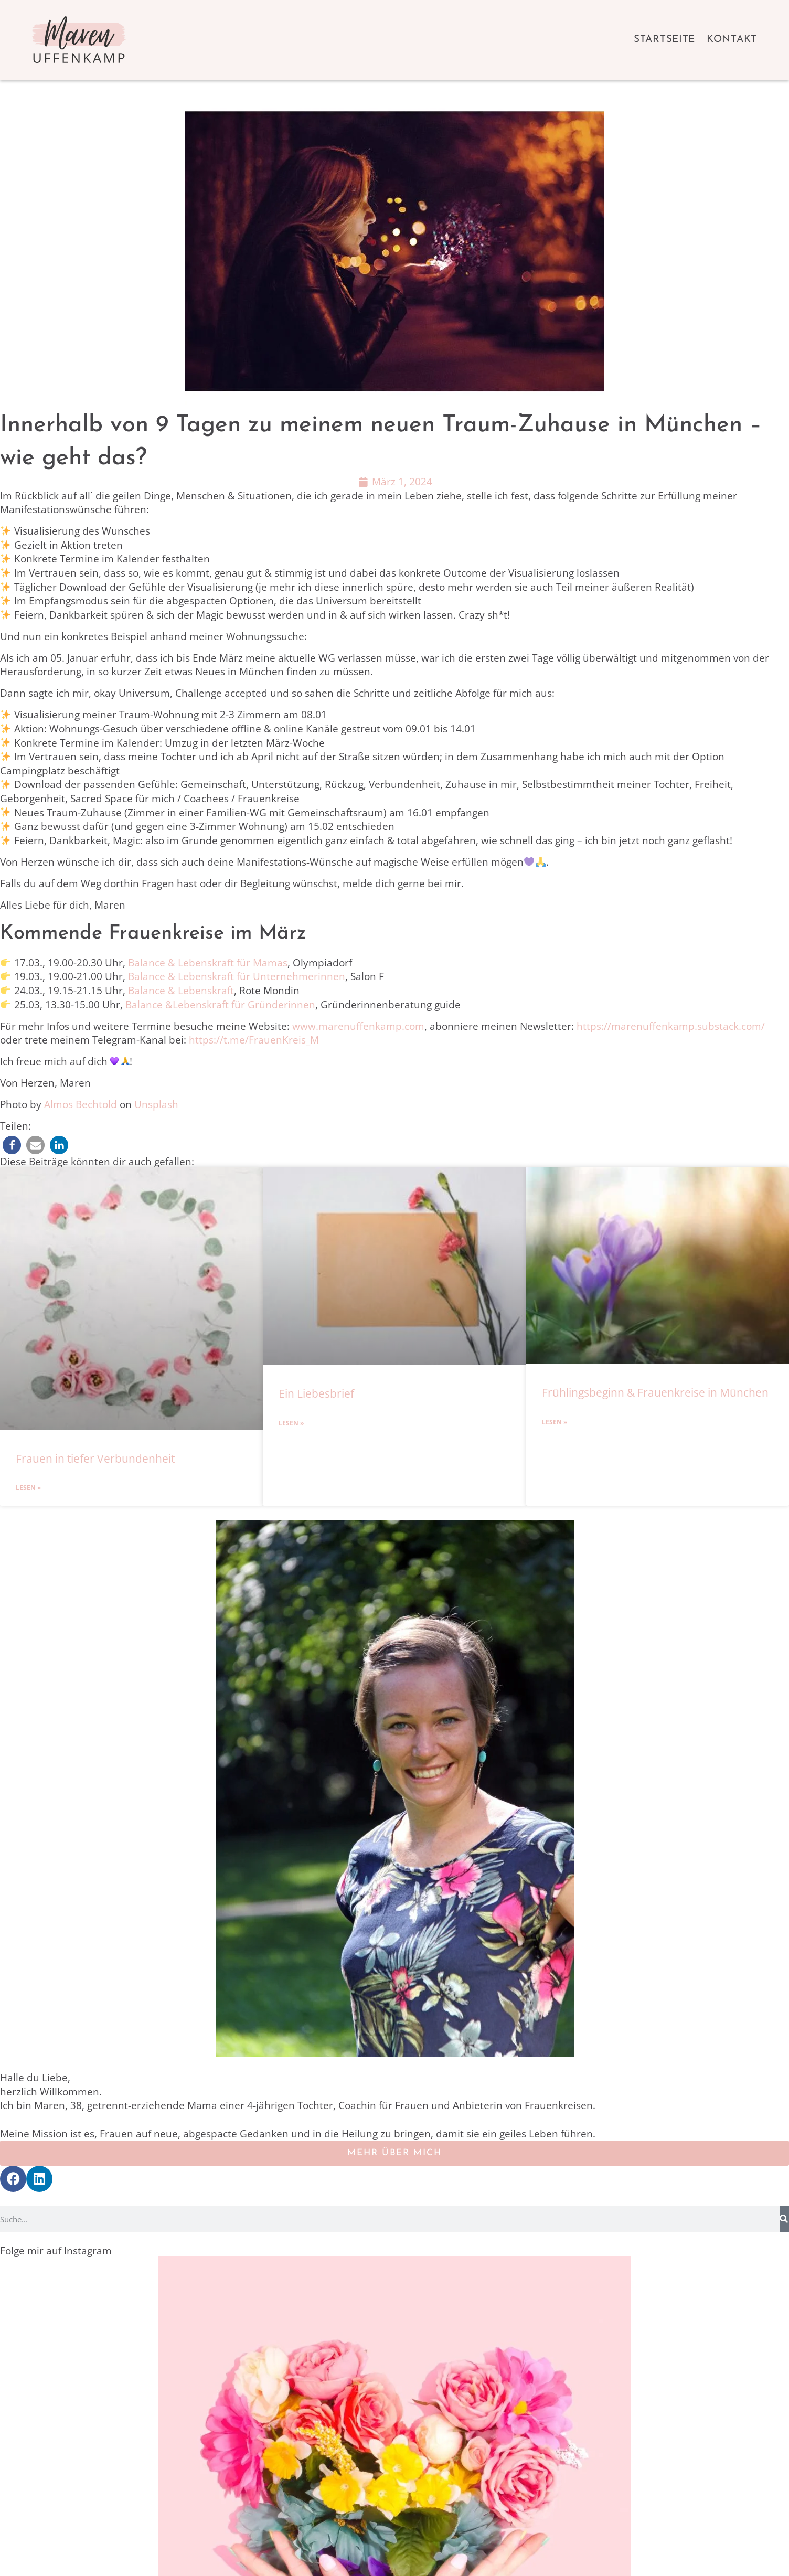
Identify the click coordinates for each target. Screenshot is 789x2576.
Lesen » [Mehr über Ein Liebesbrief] (291, 1423)
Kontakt (732, 40)
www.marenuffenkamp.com (358, 1026)
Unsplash (156, 1104)
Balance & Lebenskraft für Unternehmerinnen (236, 976)
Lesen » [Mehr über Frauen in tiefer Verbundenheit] (28, 1487)
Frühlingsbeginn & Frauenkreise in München (655, 1392)
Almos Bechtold (80, 1104)
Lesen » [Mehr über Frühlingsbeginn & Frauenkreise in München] (554, 1422)
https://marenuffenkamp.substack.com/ (671, 1026)
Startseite (664, 40)
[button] (12, 1145)
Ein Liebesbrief (316, 1393)
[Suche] (784, 2219)
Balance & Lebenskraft (181, 990)
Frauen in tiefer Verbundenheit (95, 1458)
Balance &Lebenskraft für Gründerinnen (220, 1005)
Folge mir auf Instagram (56, 2251)
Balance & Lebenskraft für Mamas (207, 963)
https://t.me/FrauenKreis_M (254, 1040)
